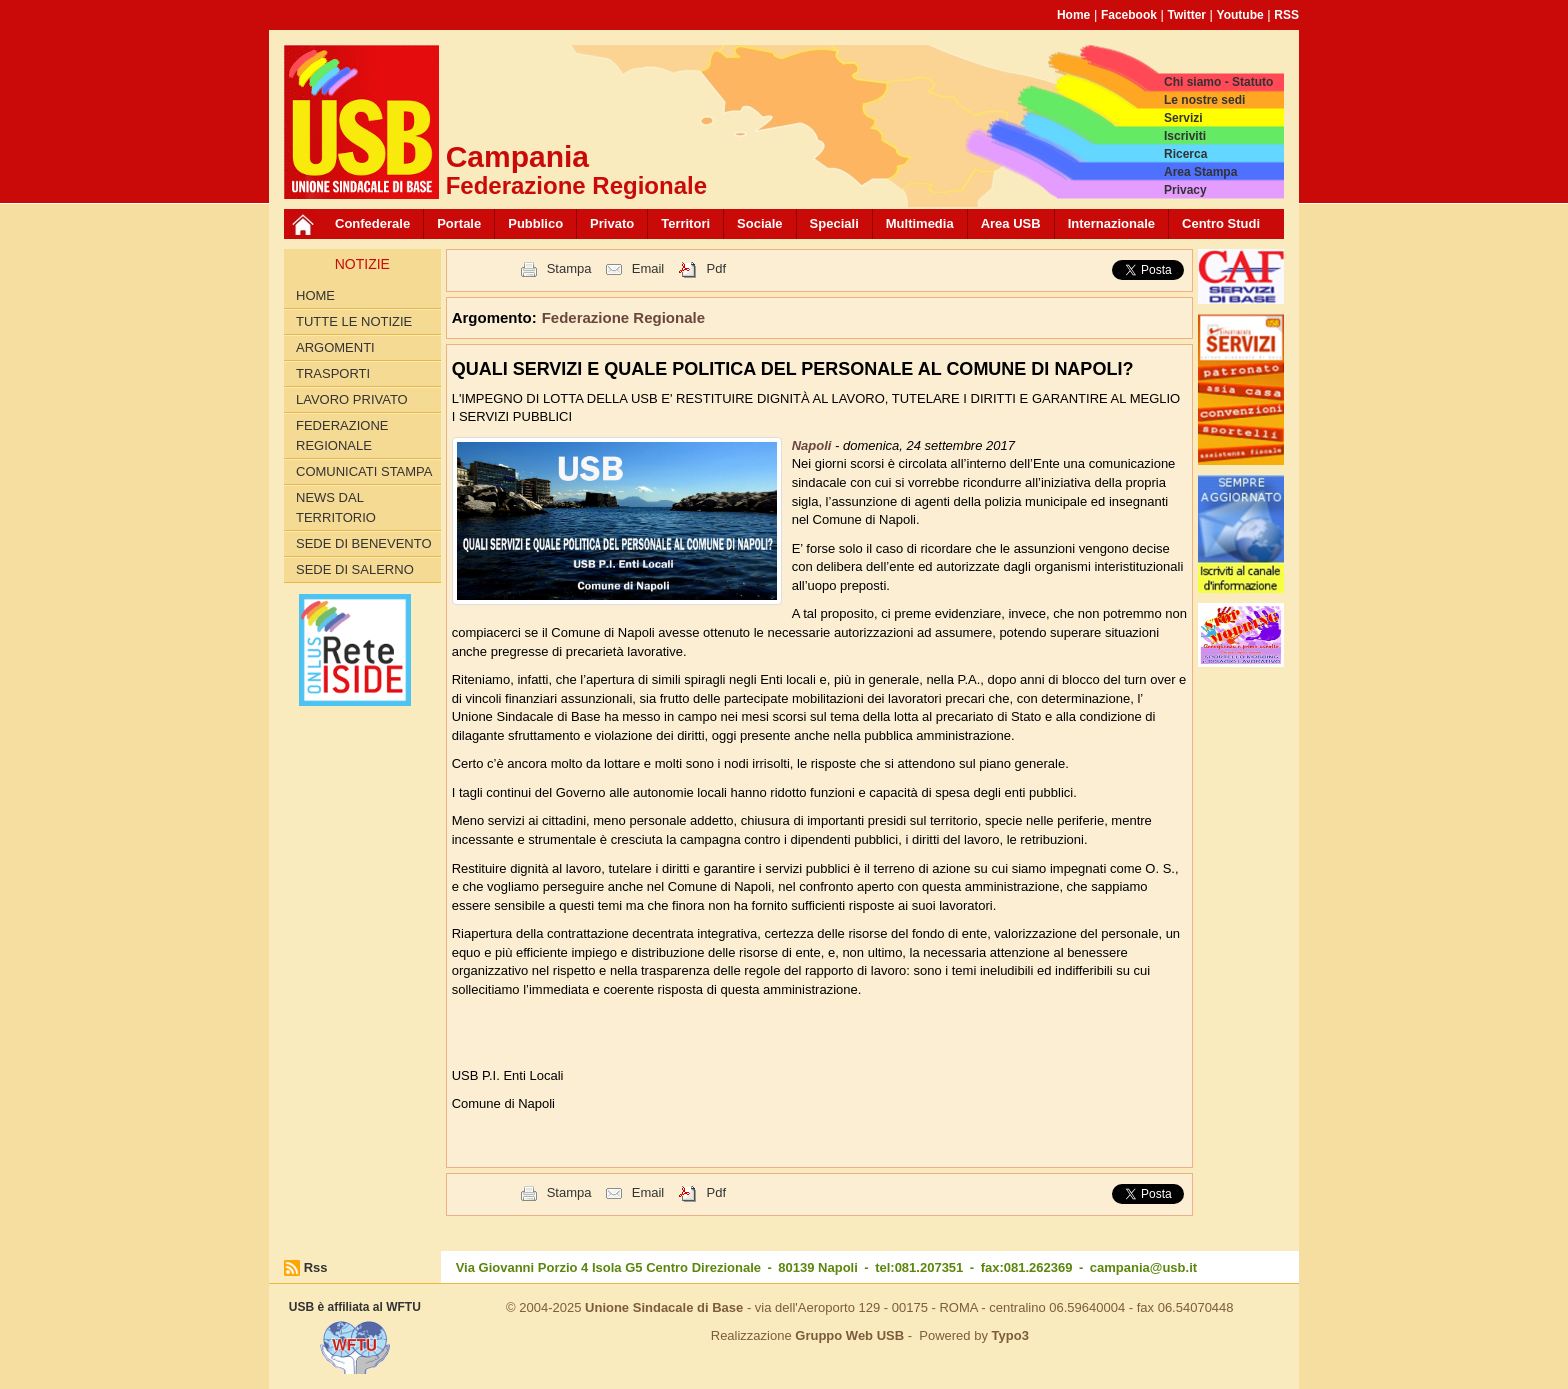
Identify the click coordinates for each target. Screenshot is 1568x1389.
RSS (1286, 15)
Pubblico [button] (535, 223)
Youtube (1240, 15)
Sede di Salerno (355, 569)
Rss (316, 1267)
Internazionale (1111, 223)
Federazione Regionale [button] (623, 317)
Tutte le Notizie (354, 321)
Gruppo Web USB (849, 1335)
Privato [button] (612, 223)
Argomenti (335, 347)
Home (1073, 15)
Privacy (1185, 190)
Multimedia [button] (920, 223)
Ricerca (1185, 154)
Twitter (1187, 15)
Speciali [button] (834, 223)
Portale (459, 223)
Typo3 (1010, 1335)
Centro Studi (1221, 223)
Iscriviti (1185, 136)
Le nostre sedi (1204, 100)
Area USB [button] (1011, 223)
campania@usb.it (1143, 1267)
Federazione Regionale (342, 435)
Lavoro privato (352, 399)
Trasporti (333, 373)
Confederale (372, 223)
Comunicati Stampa (364, 471)
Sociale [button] (760, 223)
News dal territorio (336, 507)
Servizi (1183, 118)
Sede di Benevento (364, 543)
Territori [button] (685, 223)
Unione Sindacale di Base (664, 1307)
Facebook (1129, 15)
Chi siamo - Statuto (1218, 82)
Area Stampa (1200, 172)
